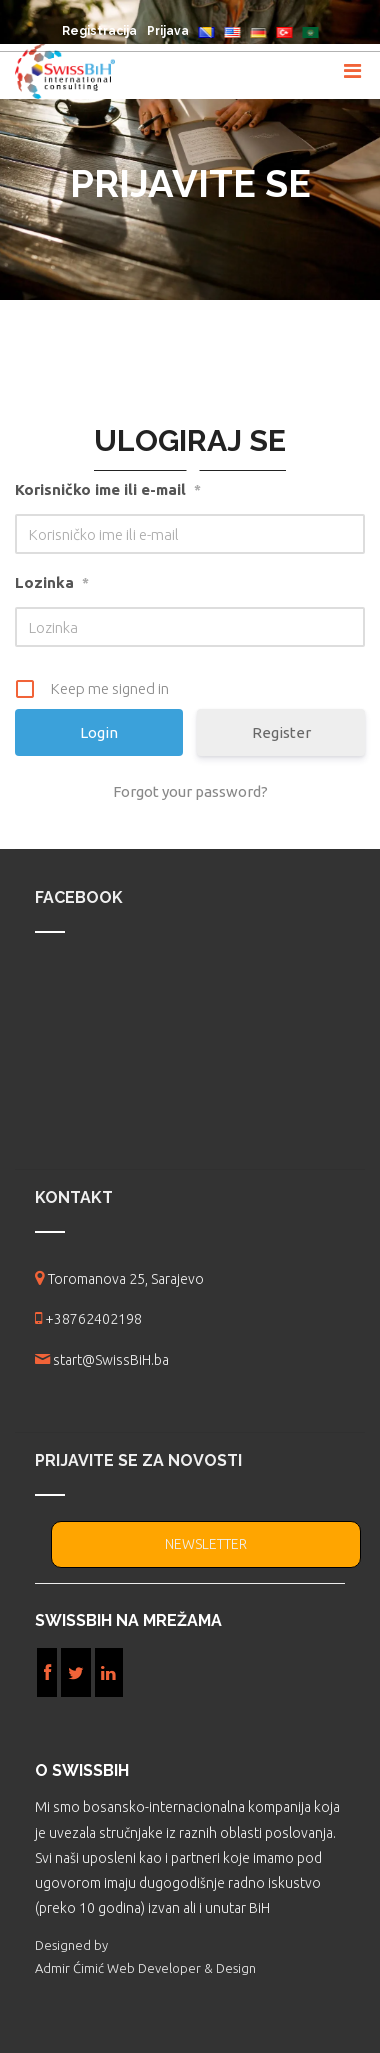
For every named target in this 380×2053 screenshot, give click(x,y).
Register (281, 732)
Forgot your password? (190, 791)
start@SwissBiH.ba (111, 1360)
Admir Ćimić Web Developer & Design (145, 1968)
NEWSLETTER (206, 1544)
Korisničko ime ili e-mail (108, 490)
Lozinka (52, 583)
